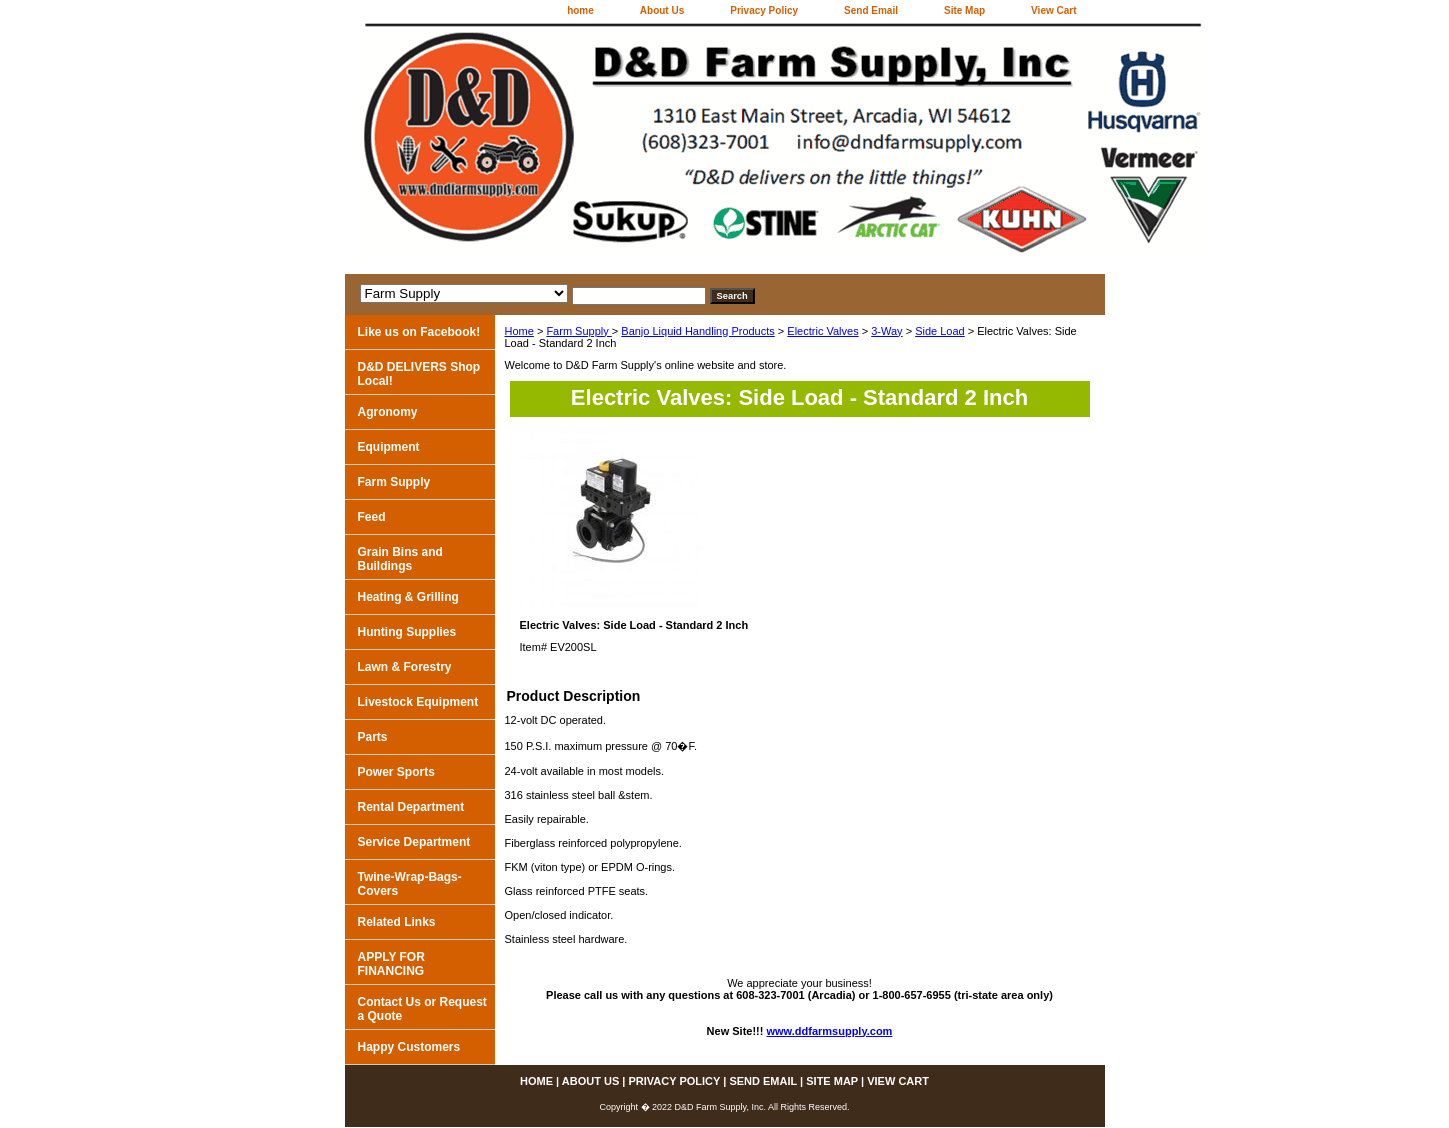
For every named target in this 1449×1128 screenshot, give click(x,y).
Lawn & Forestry (405, 667)
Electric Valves (822, 331)
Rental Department (411, 807)
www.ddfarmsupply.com (830, 1031)
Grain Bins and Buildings (400, 559)
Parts (373, 737)
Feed (372, 517)
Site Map (964, 10)
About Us (662, 10)
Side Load (940, 331)
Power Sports (396, 772)
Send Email (871, 10)
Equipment (389, 447)
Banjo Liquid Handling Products (698, 331)
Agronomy (388, 412)
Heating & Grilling (408, 597)
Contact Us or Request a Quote (422, 1009)
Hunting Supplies (407, 632)
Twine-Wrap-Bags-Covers (410, 884)
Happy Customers (409, 1047)
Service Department (414, 842)
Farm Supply (578, 331)
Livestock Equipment (418, 702)
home (580, 10)
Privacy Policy (764, 10)
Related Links (397, 922)
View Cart (1053, 10)
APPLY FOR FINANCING (391, 964)
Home (519, 331)
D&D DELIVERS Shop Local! (419, 374)
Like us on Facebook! (419, 332)
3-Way (886, 331)
